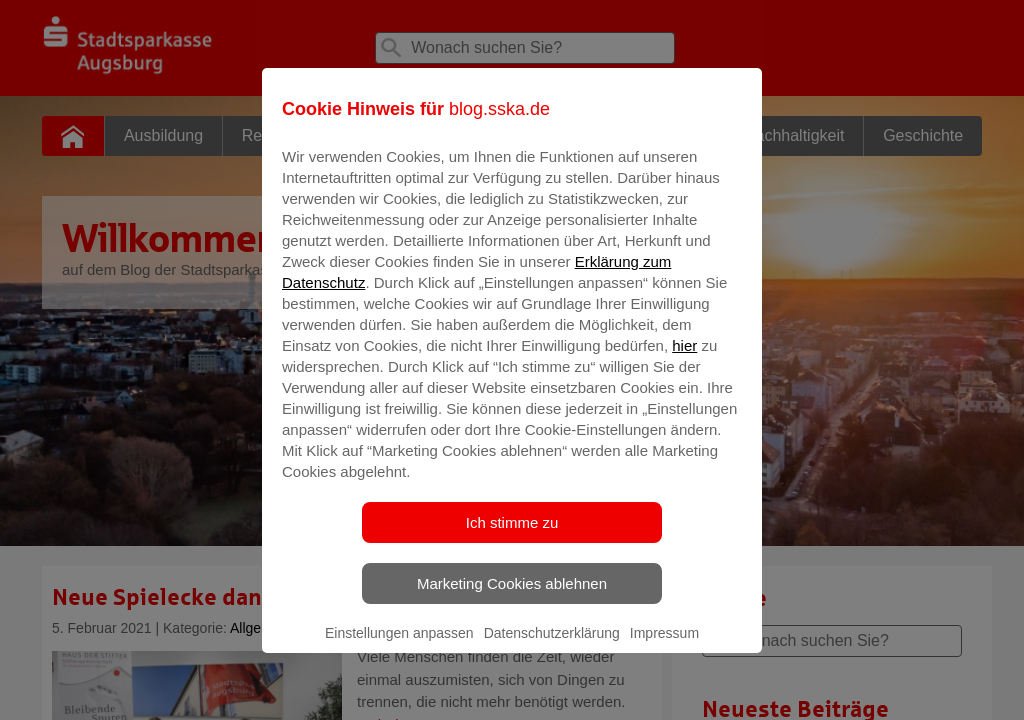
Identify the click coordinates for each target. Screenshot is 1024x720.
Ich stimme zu (512, 536)
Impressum (664, 647)
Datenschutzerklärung (552, 647)
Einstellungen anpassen (399, 647)
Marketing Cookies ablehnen (512, 597)
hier (684, 359)
